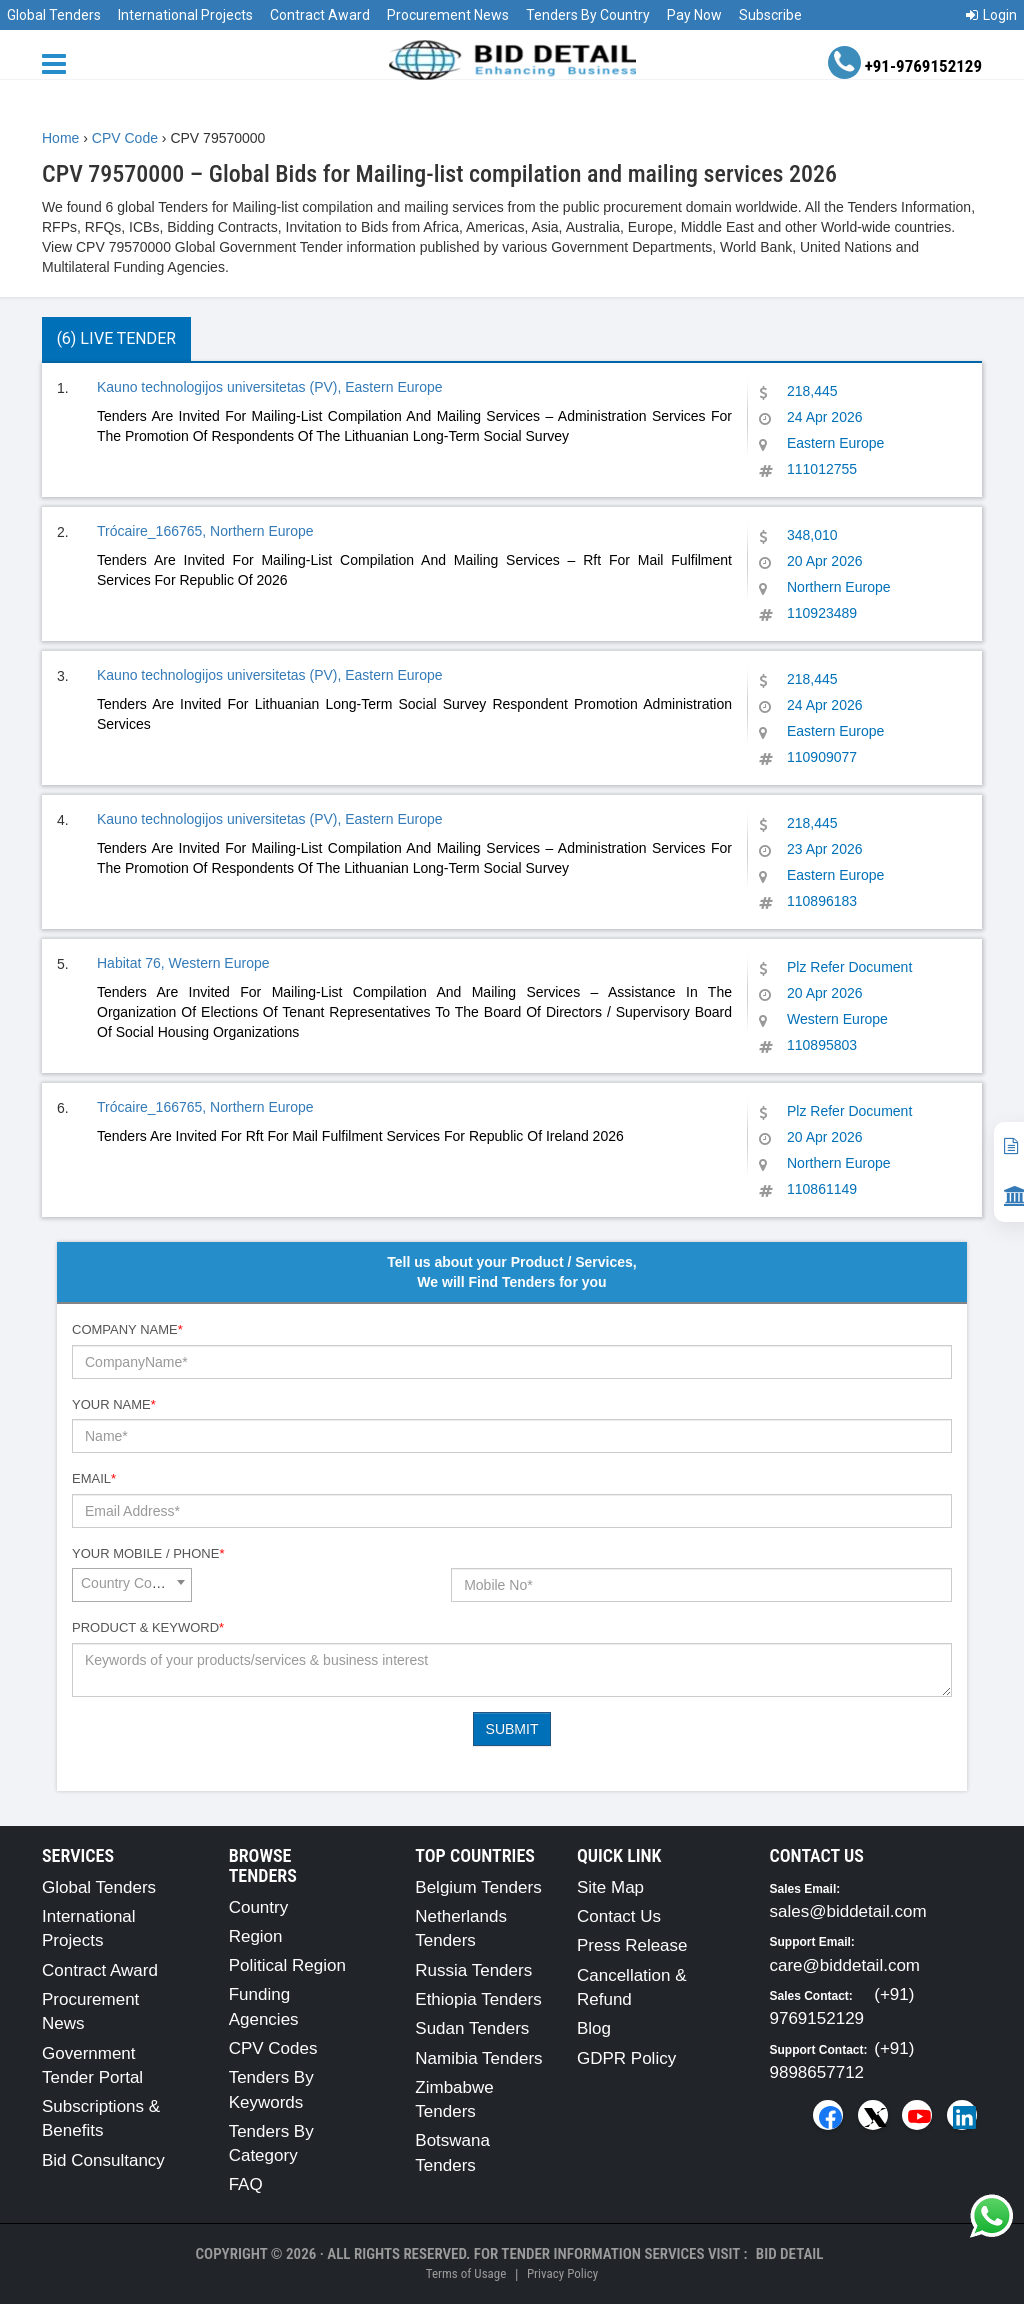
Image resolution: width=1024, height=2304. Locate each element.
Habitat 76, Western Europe (183, 963)
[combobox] (132, 1585)
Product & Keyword (148, 1627)
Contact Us (619, 1916)
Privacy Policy (562, 2273)
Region (256, 1936)
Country (259, 1907)
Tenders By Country (588, 15)
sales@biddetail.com (848, 1911)
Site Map (610, 1887)
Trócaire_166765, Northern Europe (205, 531)
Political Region (287, 1965)
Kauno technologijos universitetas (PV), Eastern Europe (270, 387)
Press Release (632, 1945)
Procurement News (448, 15)
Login (991, 15)
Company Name (127, 1329)
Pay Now (694, 15)
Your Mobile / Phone (148, 1553)
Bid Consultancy (103, 2160)
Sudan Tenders (472, 2028)
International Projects (185, 15)
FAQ (246, 2184)
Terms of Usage (466, 2273)
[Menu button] (59, 62)
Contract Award (320, 15)
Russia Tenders (473, 1970)
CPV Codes (273, 2048)
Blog (594, 2028)
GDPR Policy (626, 2058)
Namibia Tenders (478, 2058)
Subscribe (770, 15)
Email (94, 1478)
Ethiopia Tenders (478, 1999)
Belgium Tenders (478, 1887)
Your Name (114, 1404)
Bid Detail (790, 2254)
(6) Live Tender (116, 338)
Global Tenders (54, 15)
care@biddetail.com (845, 1965)
